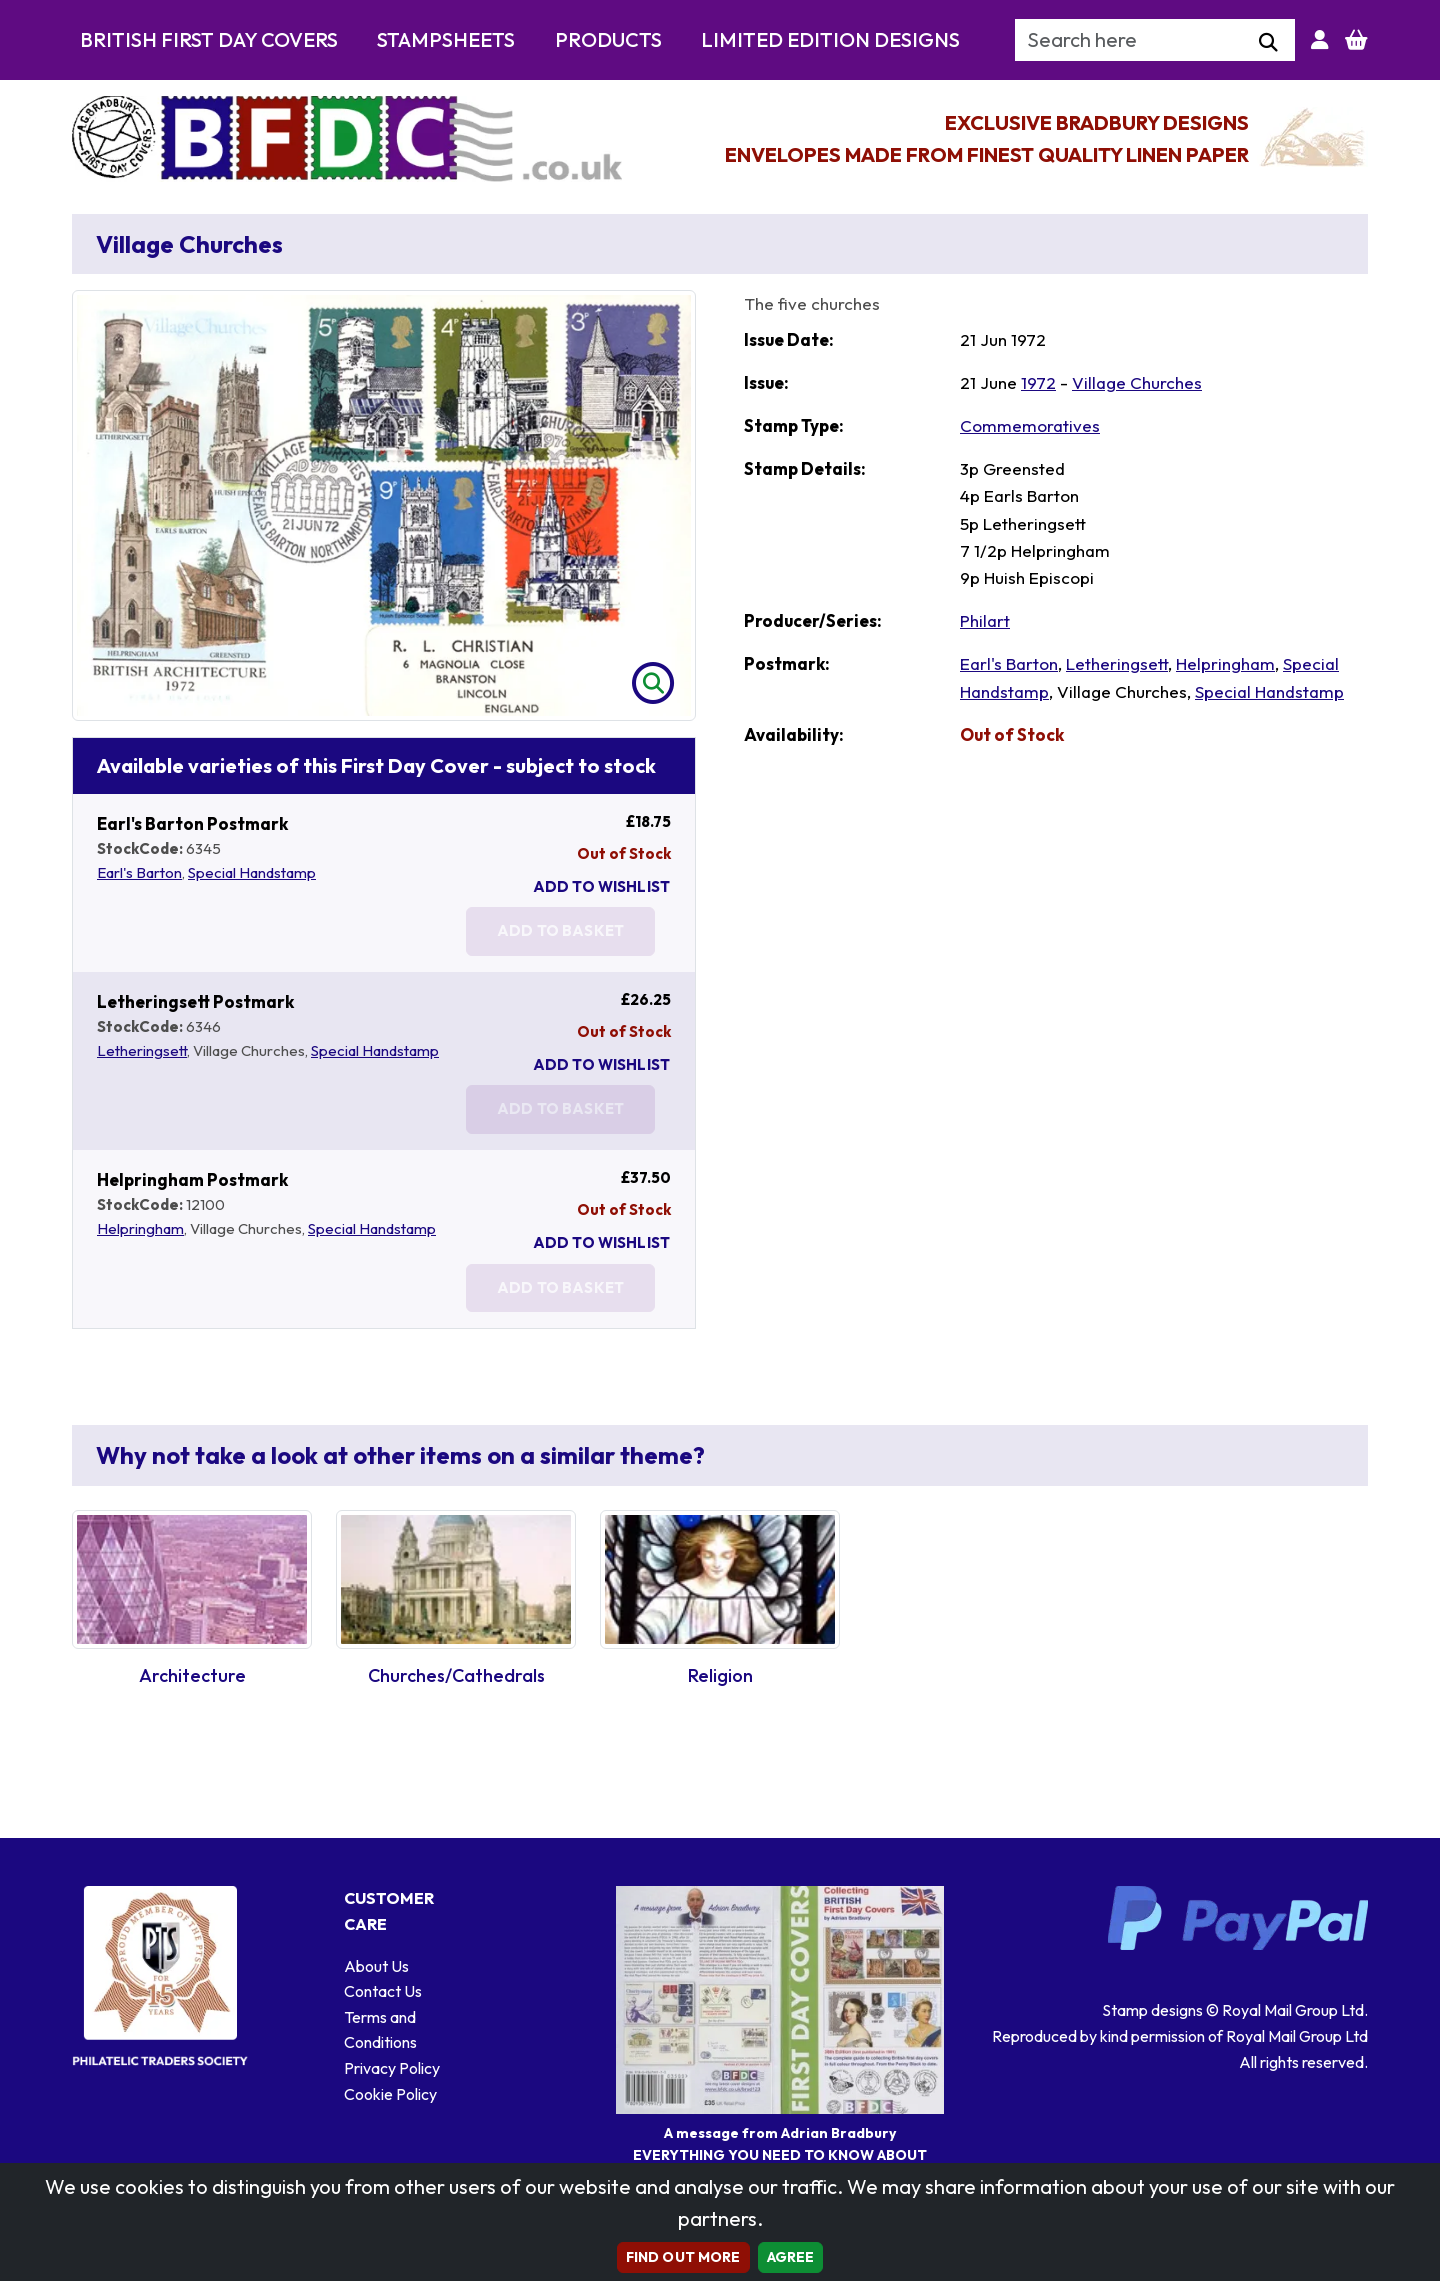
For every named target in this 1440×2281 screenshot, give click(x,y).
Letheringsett (142, 1050)
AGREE (791, 2257)
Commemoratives (1030, 425)
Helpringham (140, 1228)
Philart (985, 620)
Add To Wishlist (601, 886)
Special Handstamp (252, 872)
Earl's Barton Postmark (192, 823)
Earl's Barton (139, 872)
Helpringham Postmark (192, 1179)
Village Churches (1137, 382)
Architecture (192, 1675)
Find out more (683, 2257)
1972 (1038, 382)
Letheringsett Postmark (195, 1001)
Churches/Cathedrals (456, 1675)
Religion (720, 1675)
